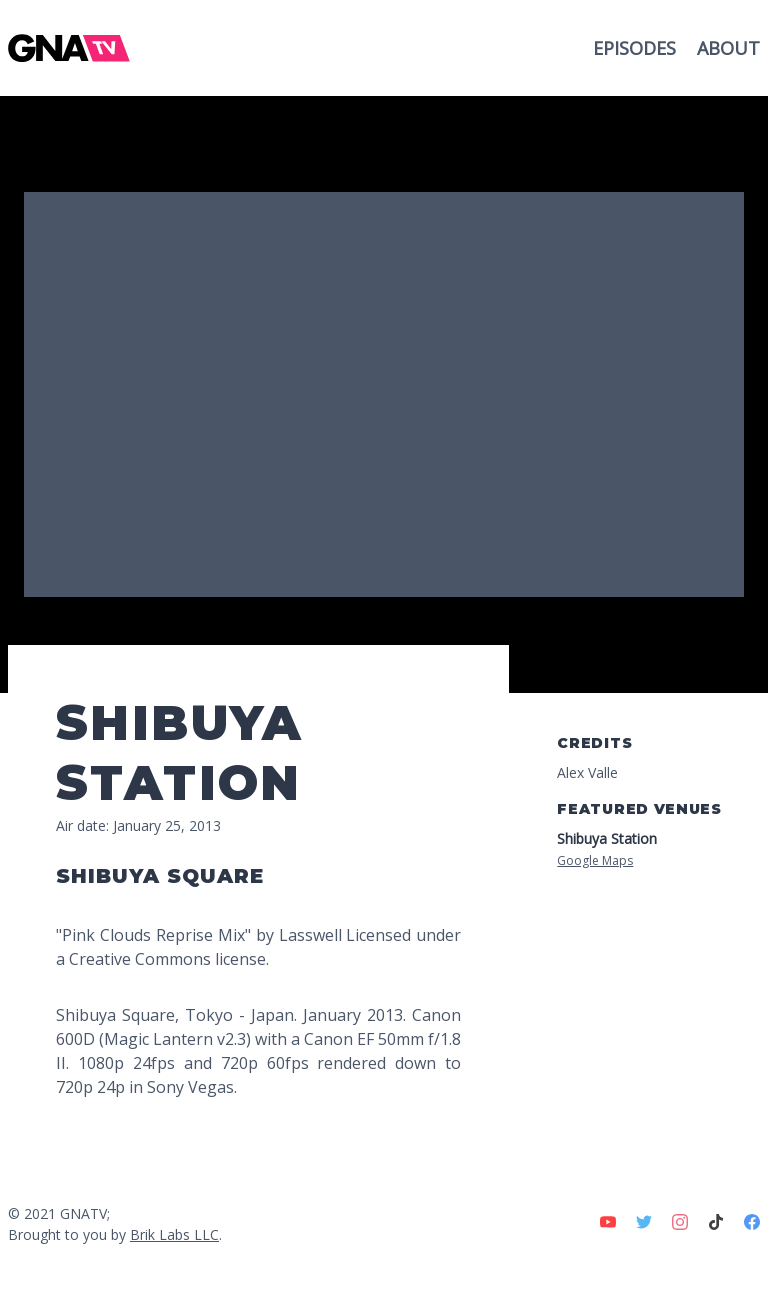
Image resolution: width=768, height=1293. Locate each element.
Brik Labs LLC (174, 1234)
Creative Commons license (167, 959)
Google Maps (595, 860)
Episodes (637, 48)
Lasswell (310, 935)
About (728, 48)
